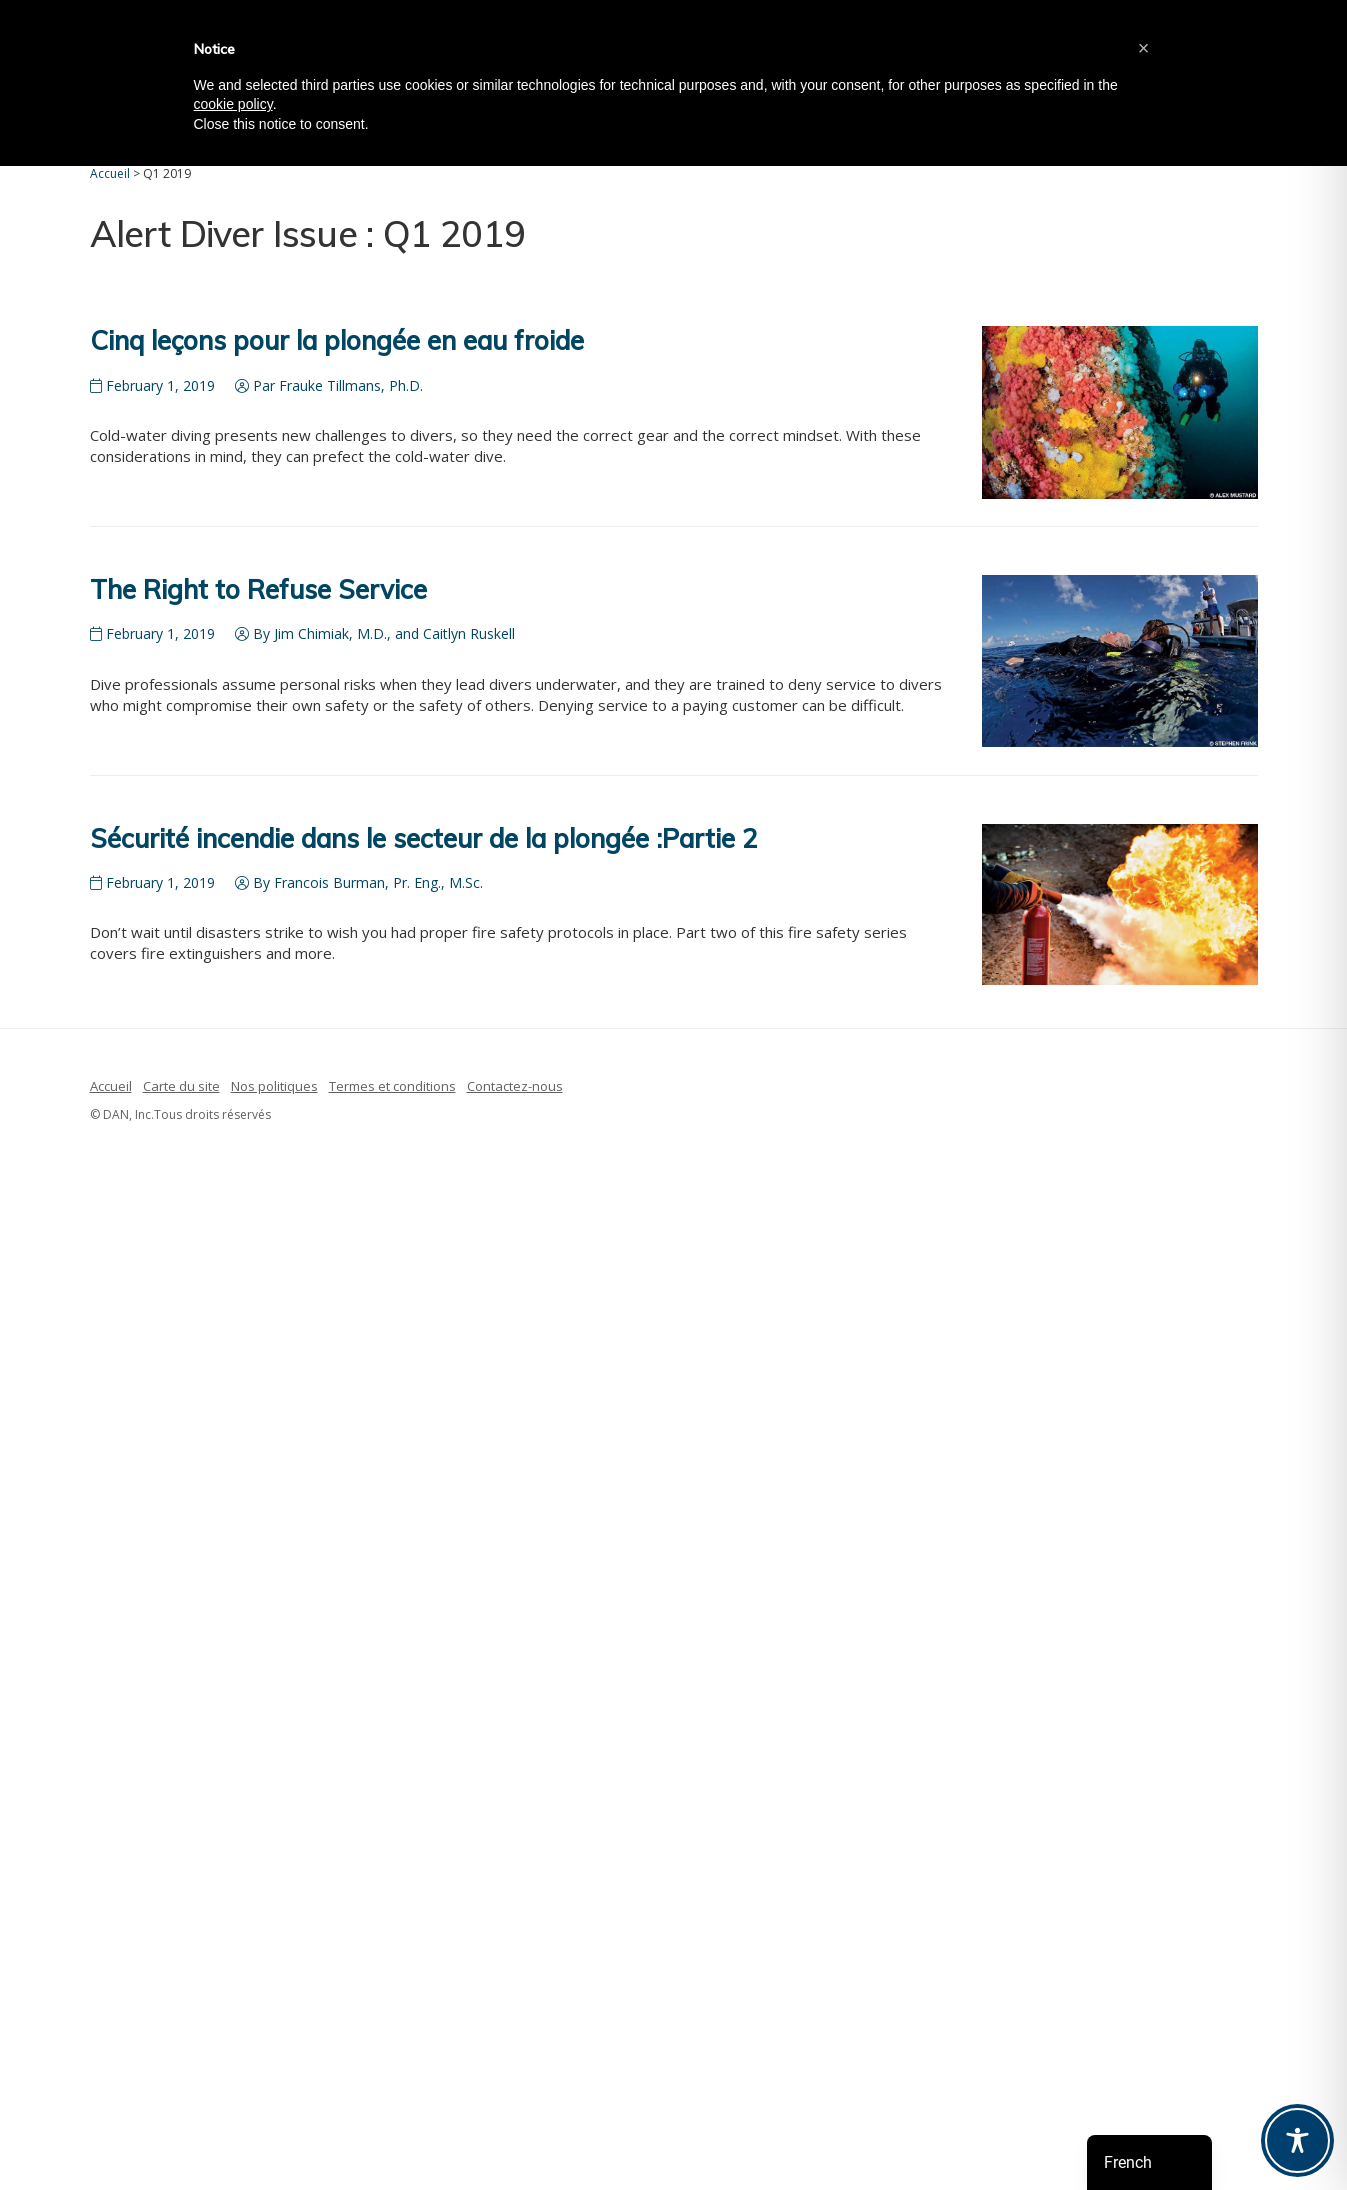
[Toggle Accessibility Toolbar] (1297, 2140)
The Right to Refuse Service (258, 589)
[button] (1144, 48)
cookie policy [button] (233, 104)
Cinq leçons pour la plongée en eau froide (337, 340)
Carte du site (181, 1086)
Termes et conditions (392, 1086)
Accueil (111, 1086)
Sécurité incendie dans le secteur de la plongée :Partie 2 (424, 838)
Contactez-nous (515, 1086)
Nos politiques (274, 1086)
